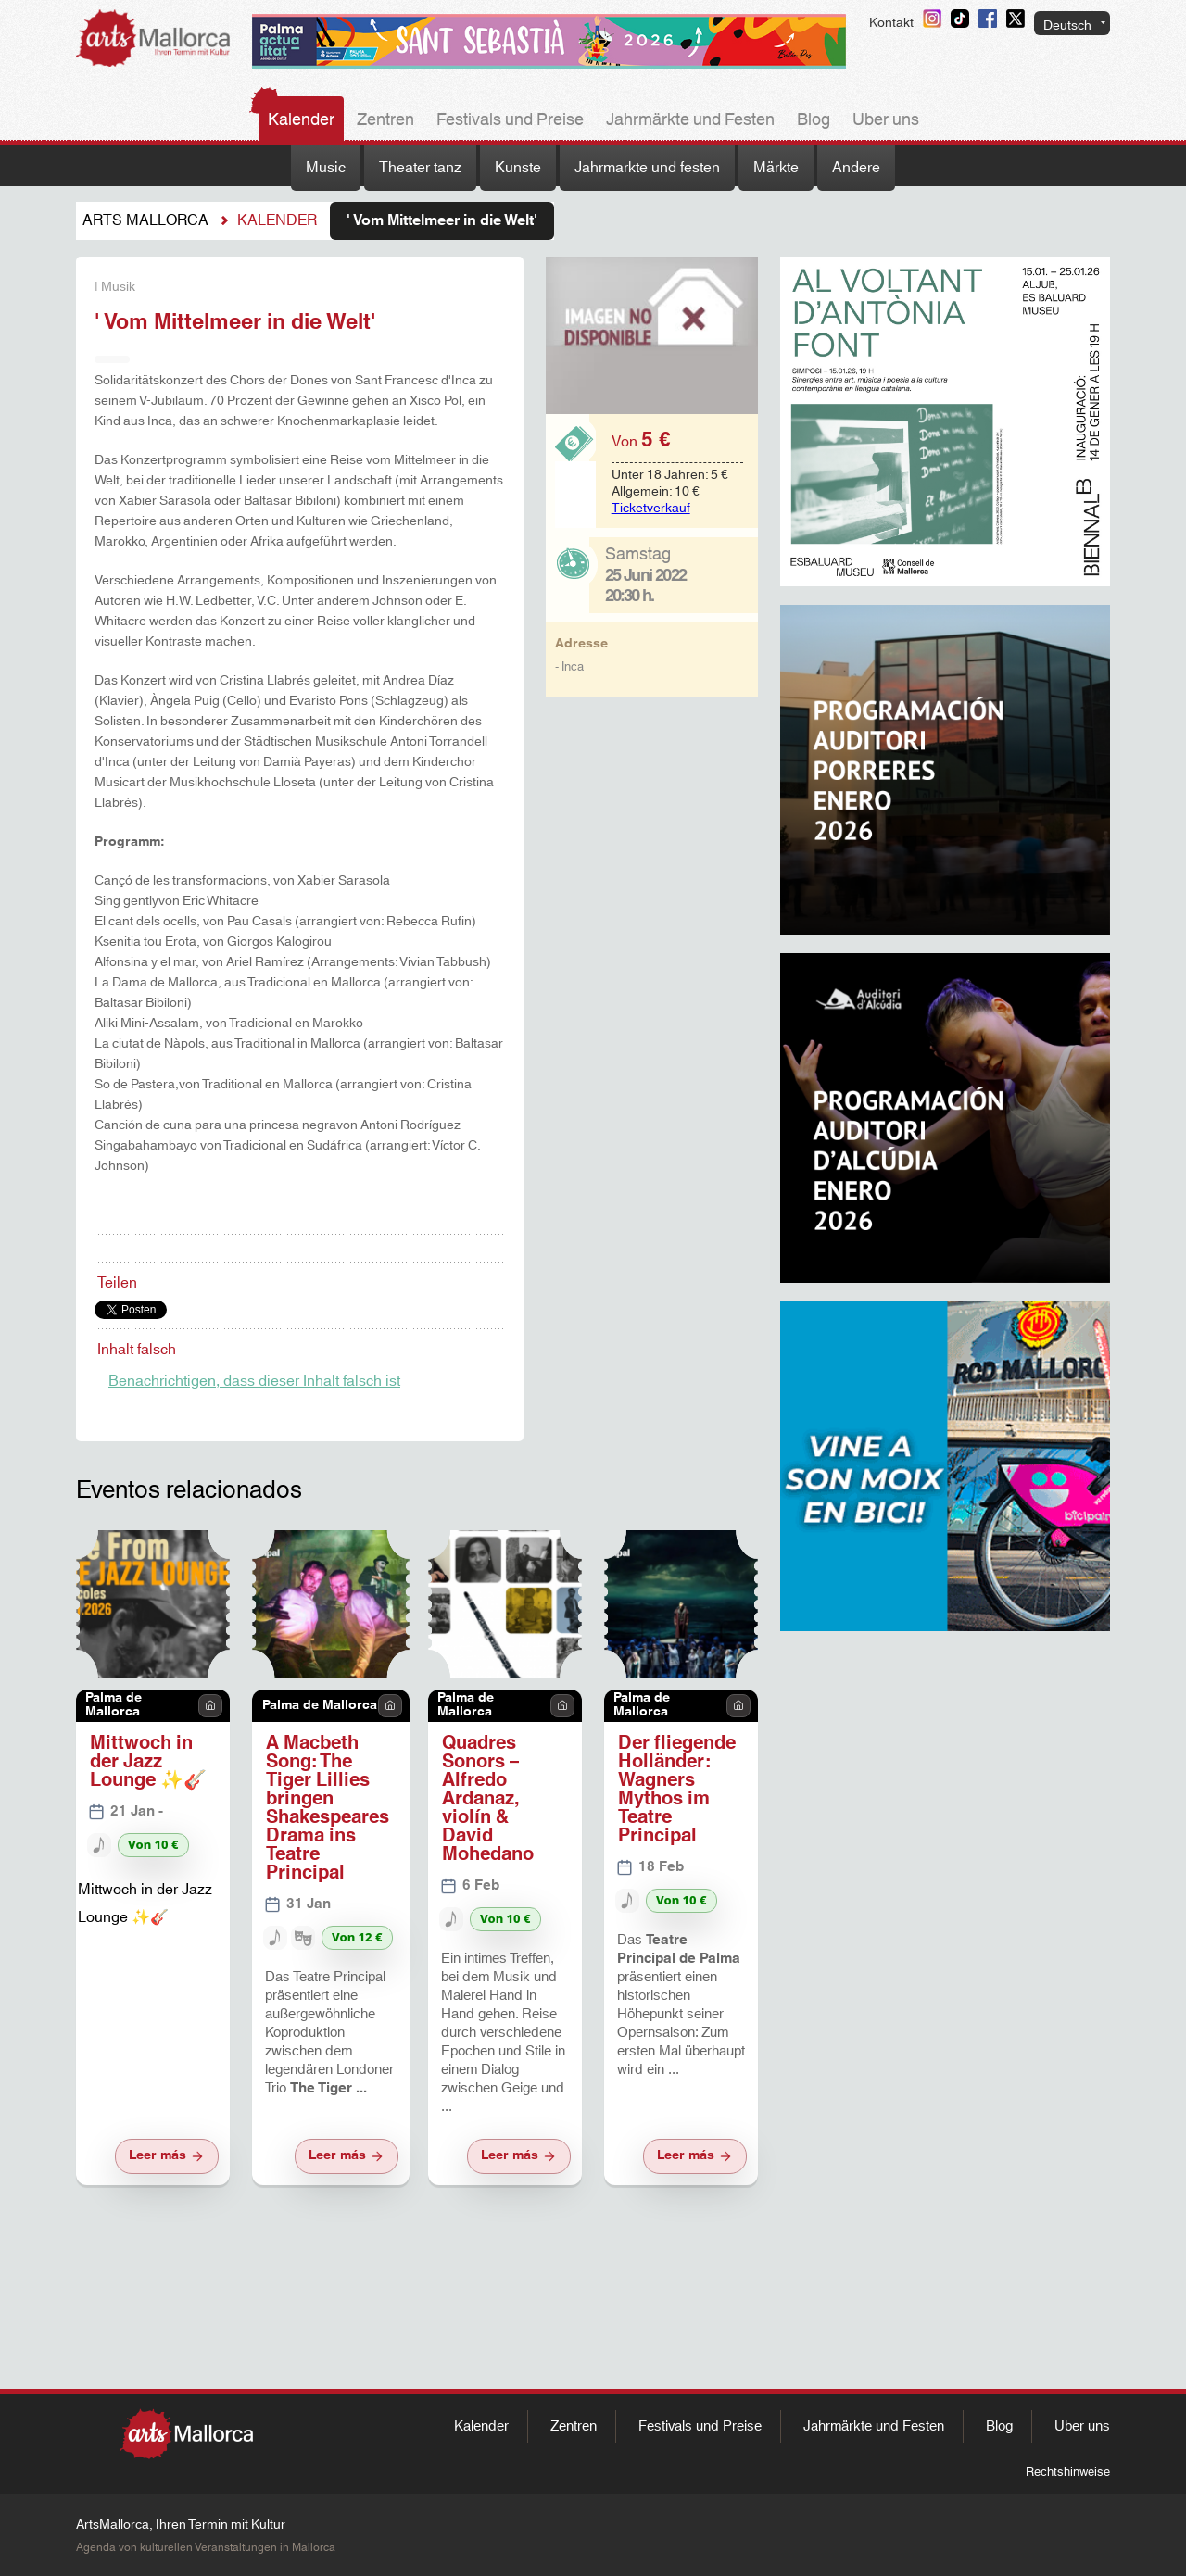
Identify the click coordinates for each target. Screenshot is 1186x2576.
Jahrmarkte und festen (647, 168)
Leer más (167, 2155)
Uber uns (885, 120)
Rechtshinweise (1068, 2472)
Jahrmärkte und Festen (690, 120)
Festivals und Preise (510, 120)
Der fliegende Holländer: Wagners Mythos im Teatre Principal (677, 1790)
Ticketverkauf (651, 508)
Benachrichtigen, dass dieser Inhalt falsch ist (254, 1381)
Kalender (301, 120)
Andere (856, 168)
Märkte (776, 168)
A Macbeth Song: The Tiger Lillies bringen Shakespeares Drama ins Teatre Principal (327, 1808)
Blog (813, 120)
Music (326, 168)
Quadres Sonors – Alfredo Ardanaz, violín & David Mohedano (488, 1799)
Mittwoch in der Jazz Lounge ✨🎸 (148, 1762)
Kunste (518, 168)
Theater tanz (420, 168)
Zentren (385, 120)
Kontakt (891, 23)
